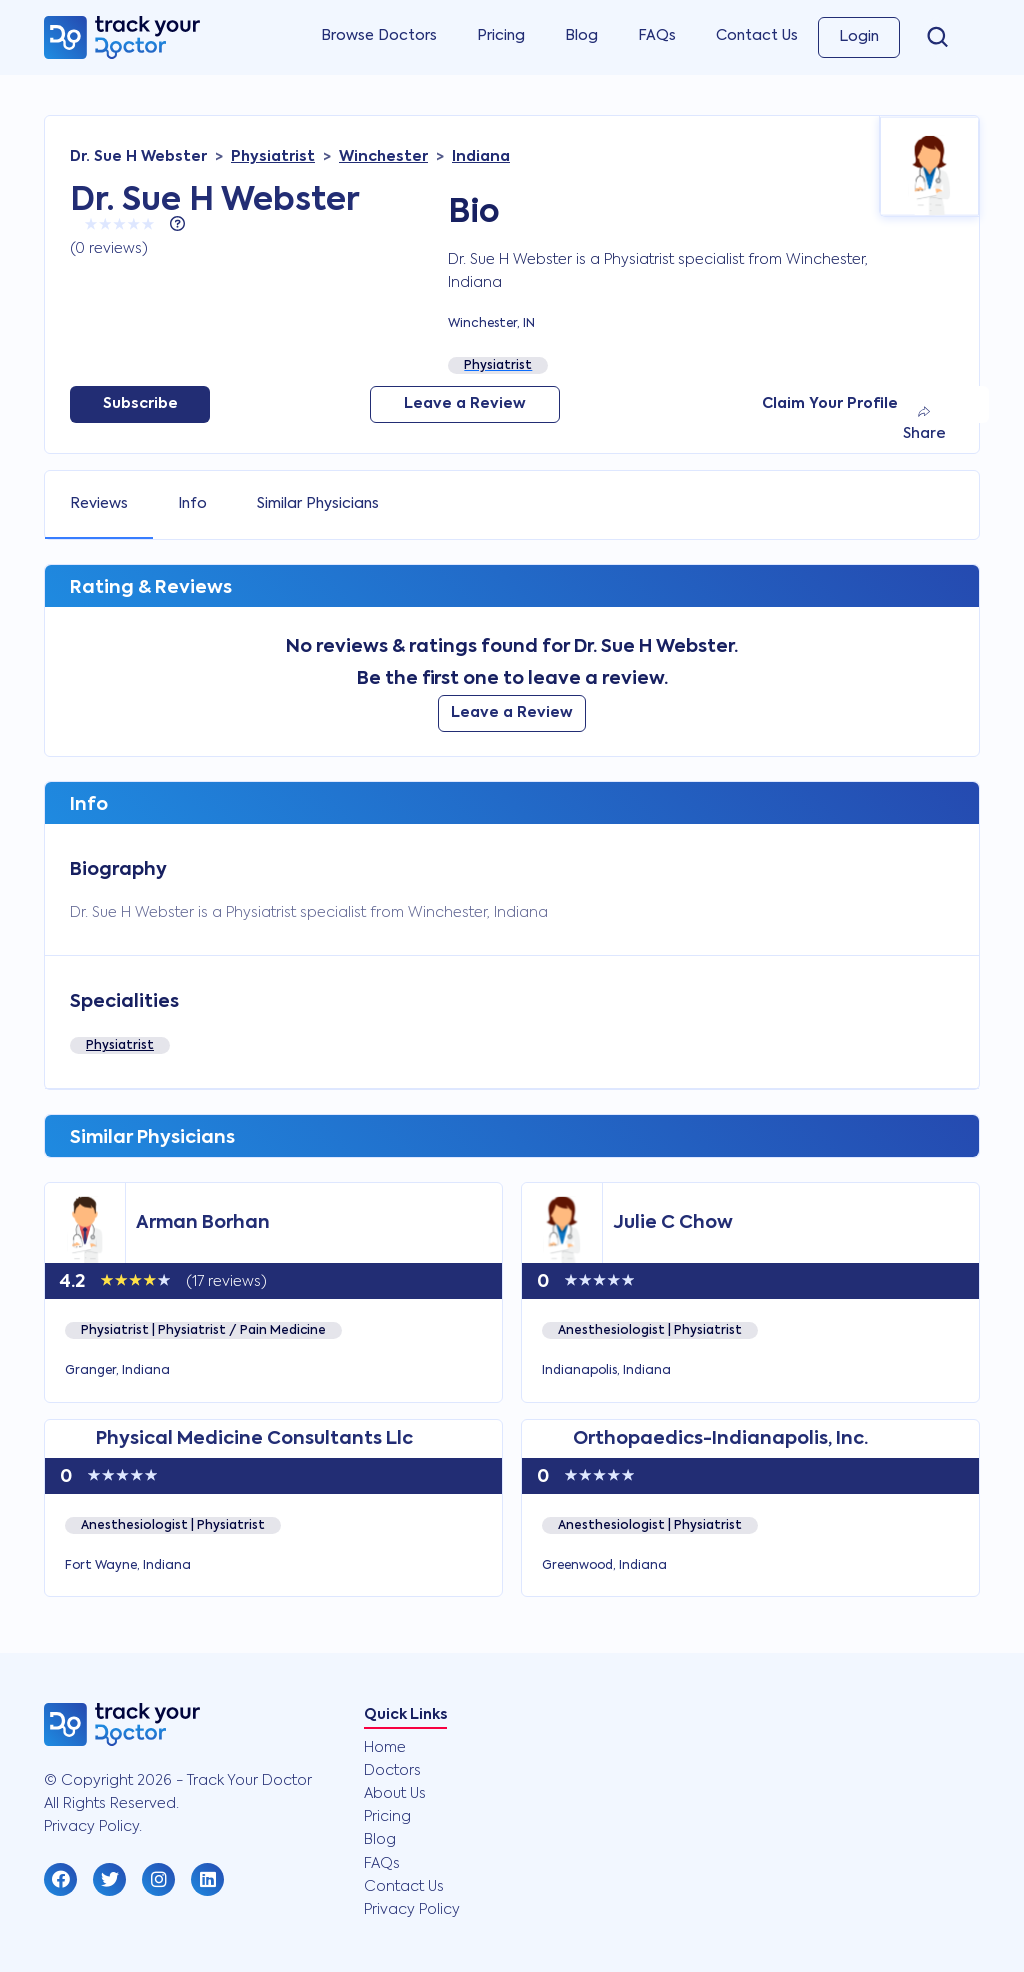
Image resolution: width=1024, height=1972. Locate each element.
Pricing (501, 36)
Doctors (392, 1771)
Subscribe (140, 404)
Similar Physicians (318, 504)
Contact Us (757, 36)
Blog (581, 36)
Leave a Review (465, 404)
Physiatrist (120, 1046)
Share (924, 423)
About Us (395, 1794)
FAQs (657, 36)
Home (385, 1748)
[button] (60, 1879)
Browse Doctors (379, 36)
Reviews (99, 504)
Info (192, 504)
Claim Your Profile (830, 404)
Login (859, 37)
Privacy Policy (412, 1910)
